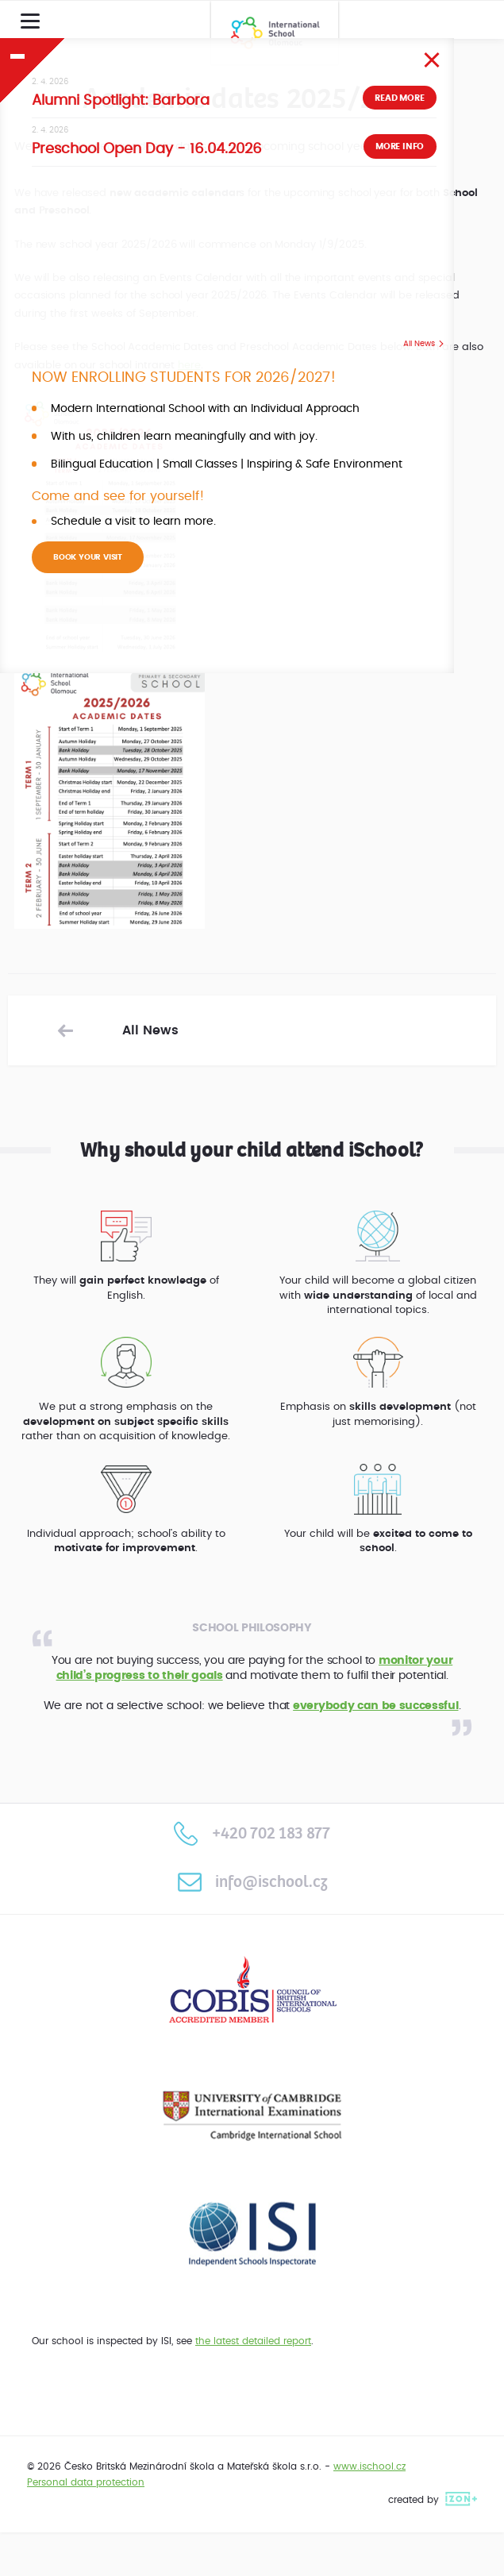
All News (419, 344)
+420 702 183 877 (252, 1833)
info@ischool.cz (252, 1882)
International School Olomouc (274, 32)
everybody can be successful (375, 1706)
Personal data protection (85, 2482)
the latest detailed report (253, 2341)
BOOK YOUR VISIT (87, 557)
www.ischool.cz (369, 2466)
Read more (399, 98)
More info (399, 146)
